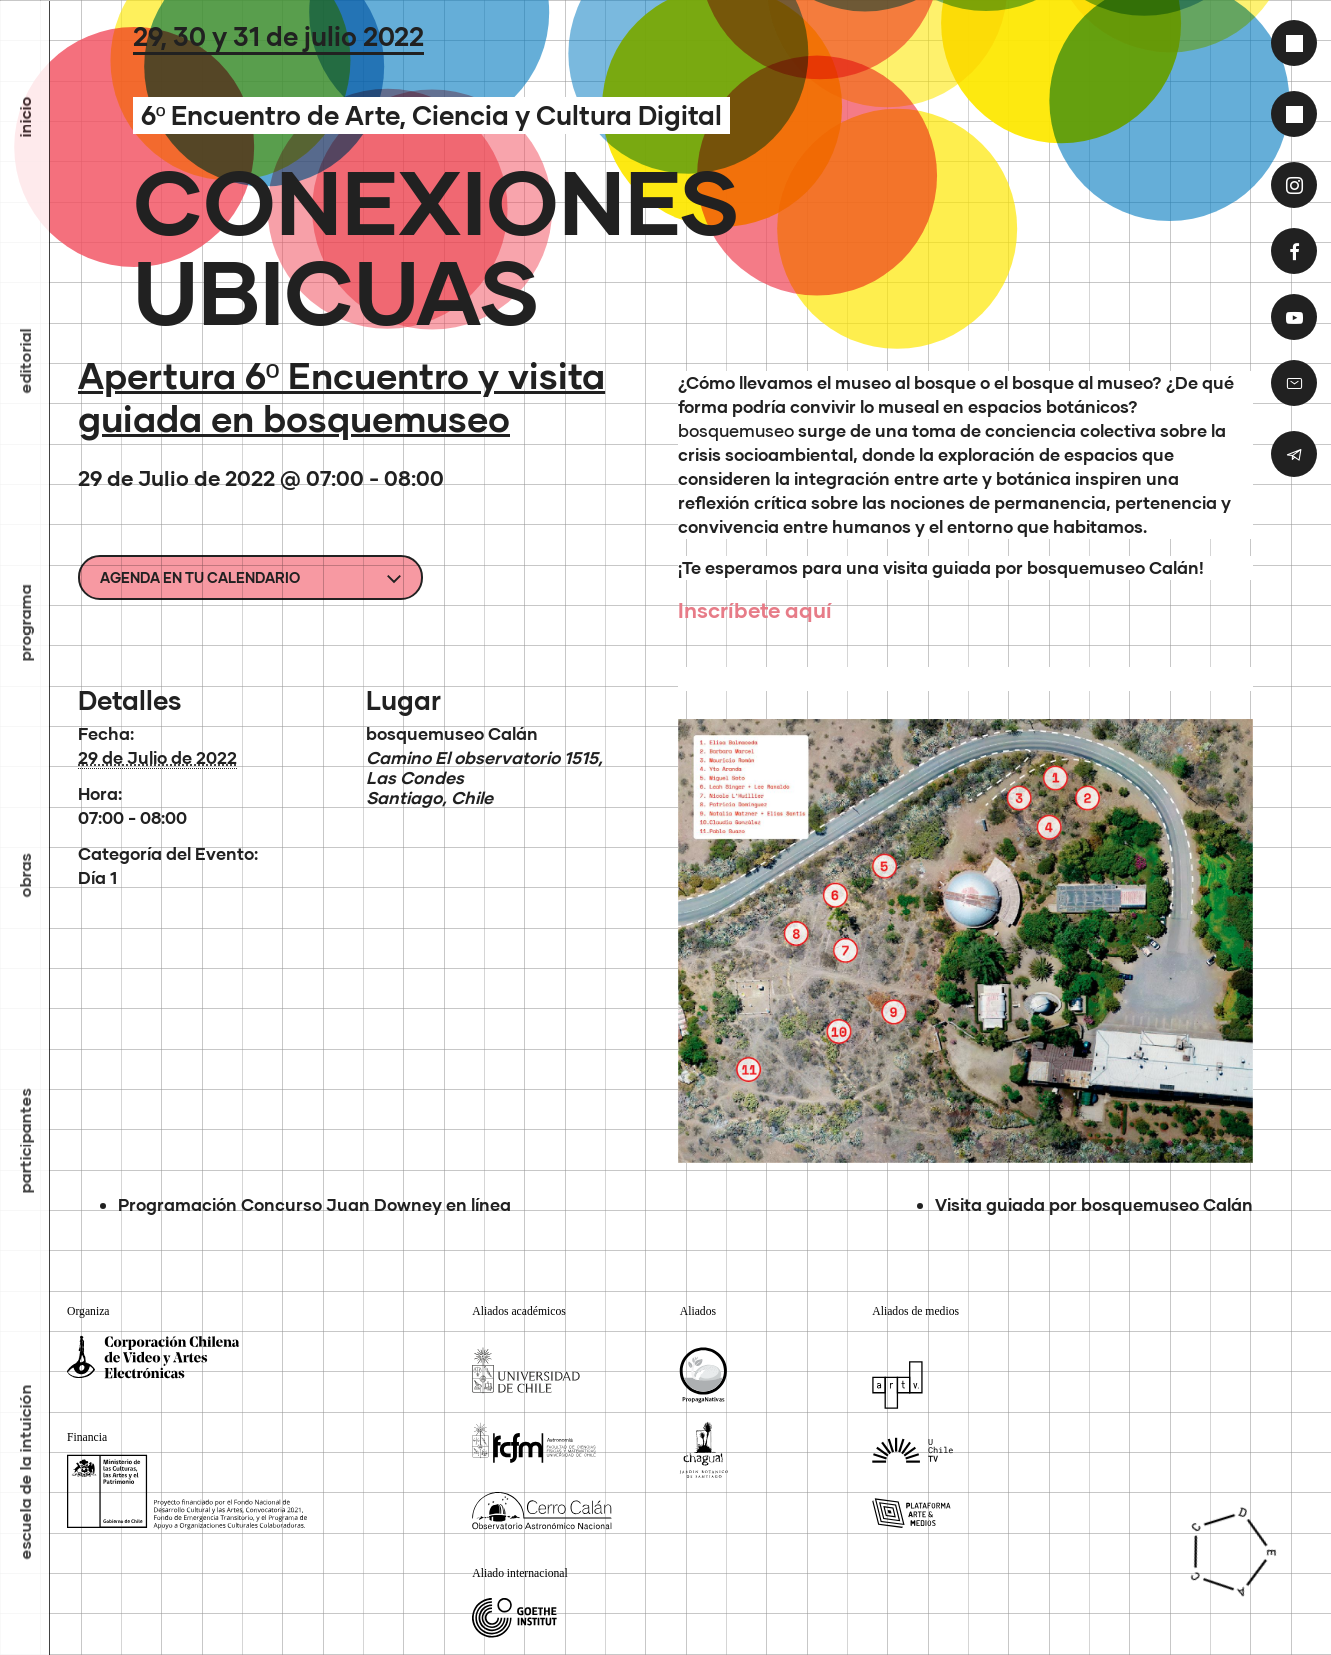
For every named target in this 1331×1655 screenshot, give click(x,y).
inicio (25, 116)
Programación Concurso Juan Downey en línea (314, 1204)
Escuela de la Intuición (25, 1471)
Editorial (25, 360)
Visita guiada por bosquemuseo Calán (1094, 1204)
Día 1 (97, 877)
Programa (25, 622)
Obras (25, 875)
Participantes (25, 1140)
